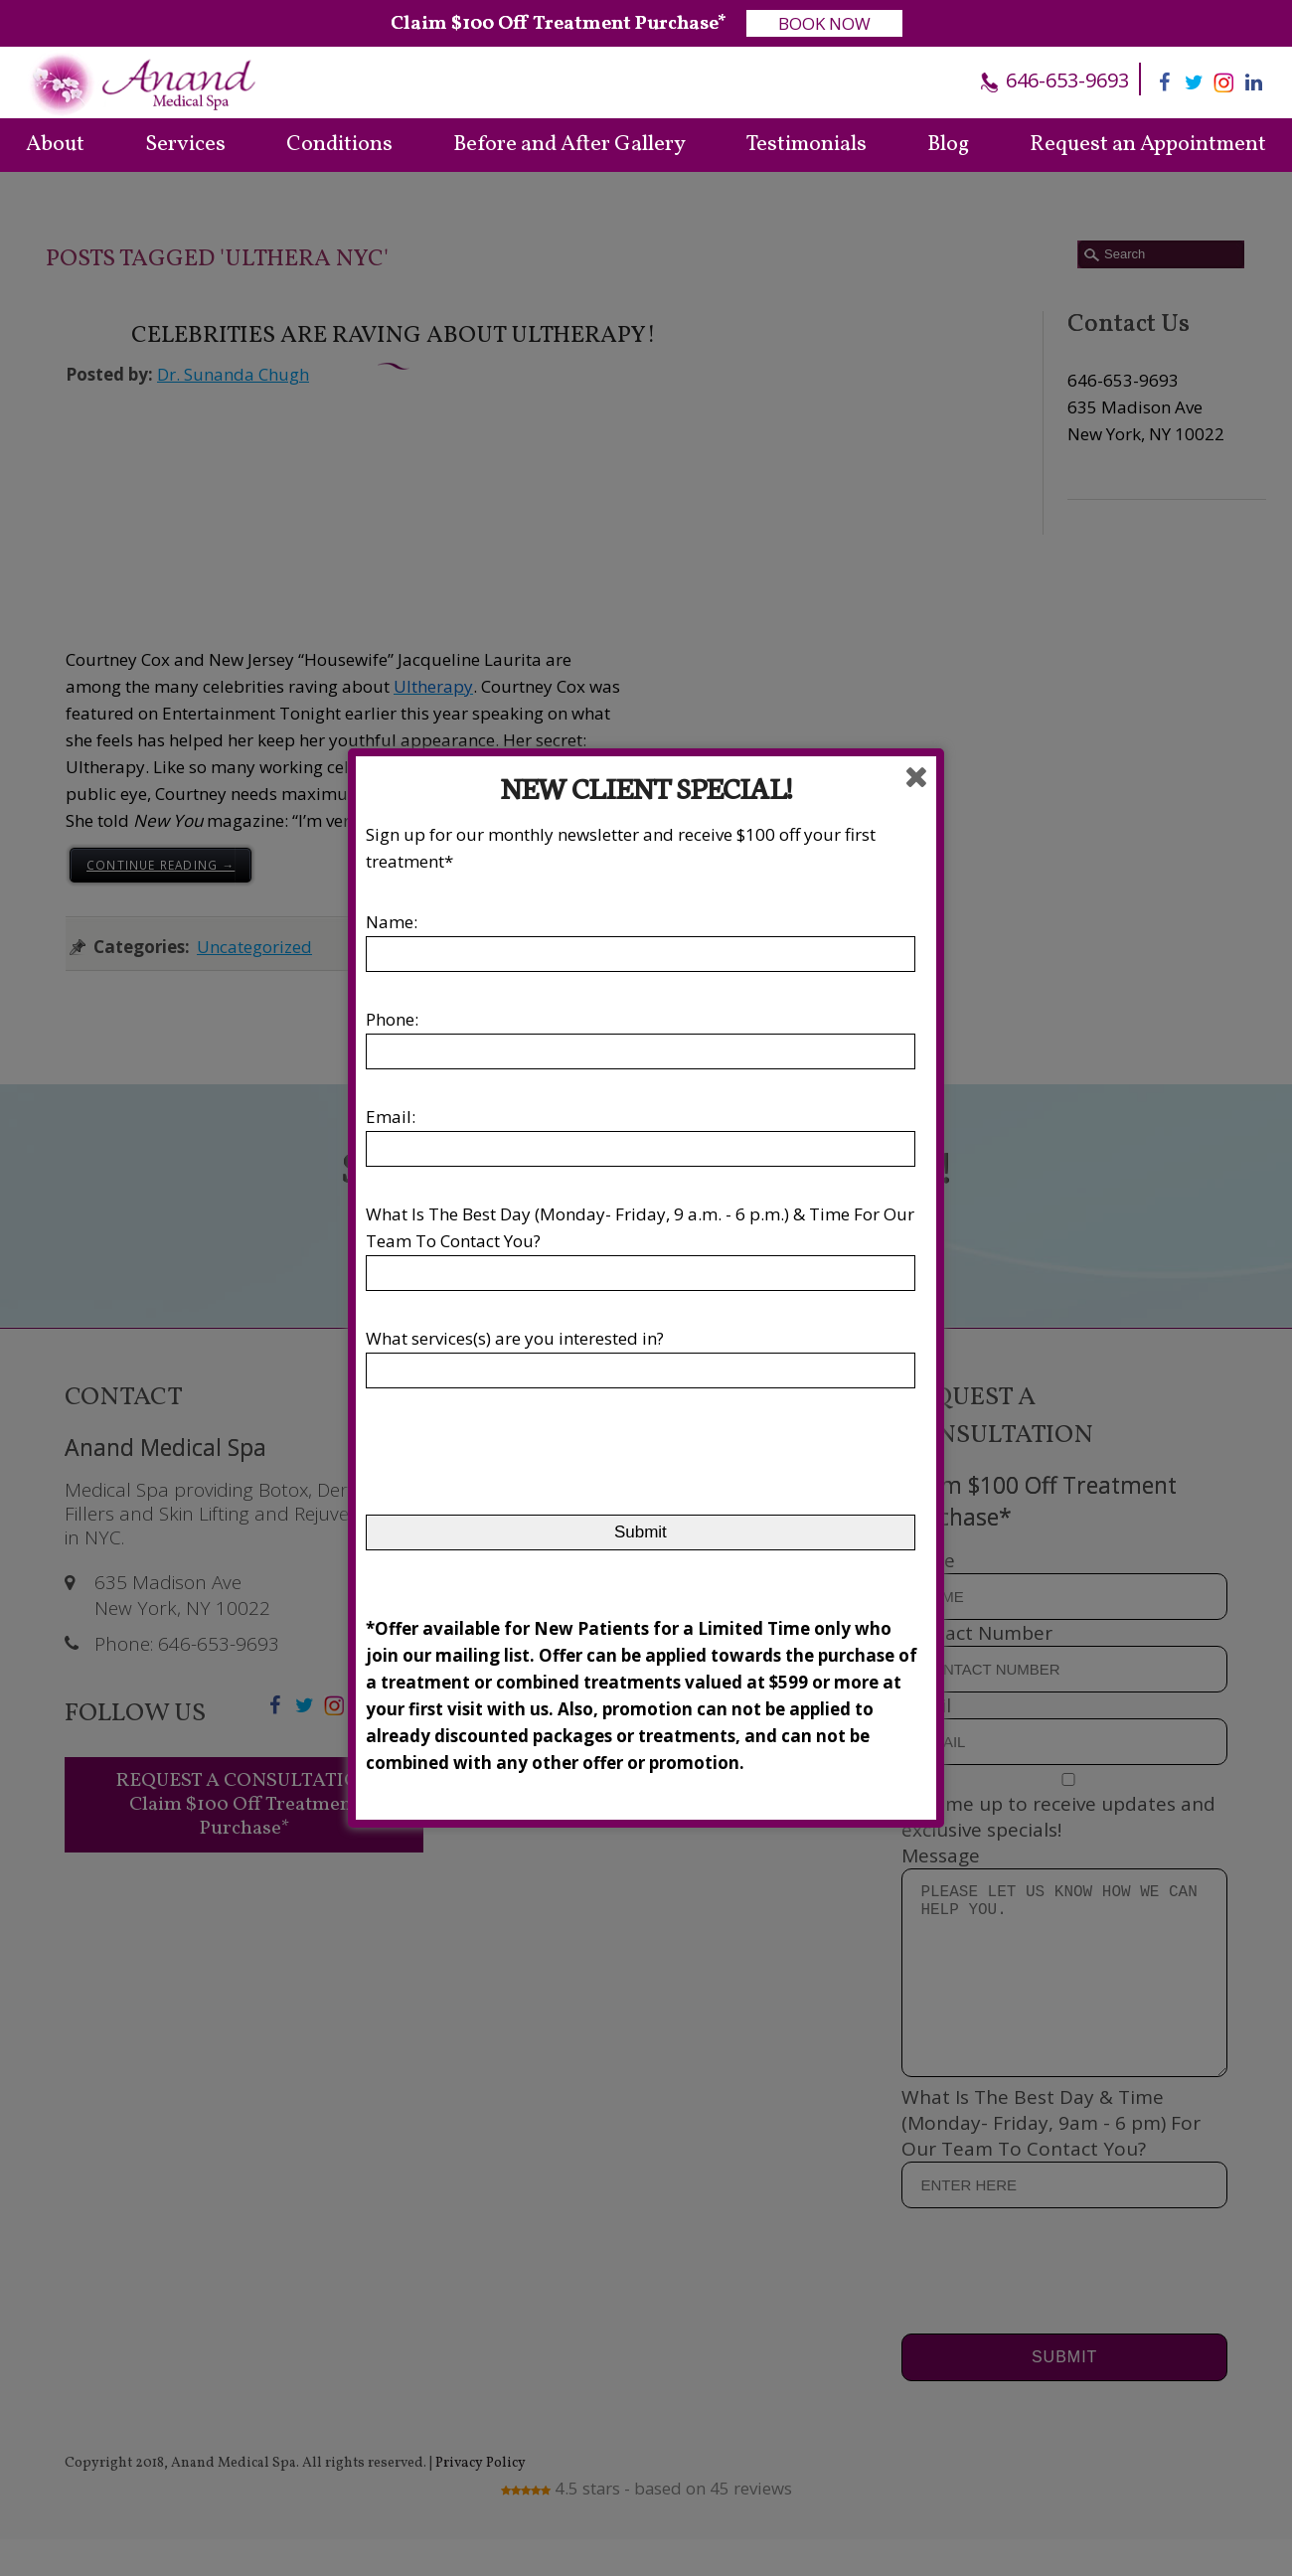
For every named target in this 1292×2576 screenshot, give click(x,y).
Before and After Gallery (569, 144)
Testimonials (806, 144)
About (55, 144)
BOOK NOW (824, 23)
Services (185, 144)
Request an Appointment (1148, 144)
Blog (948, 144)
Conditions (339, 144)
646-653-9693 (1065, 80)
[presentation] (517, 1461)
